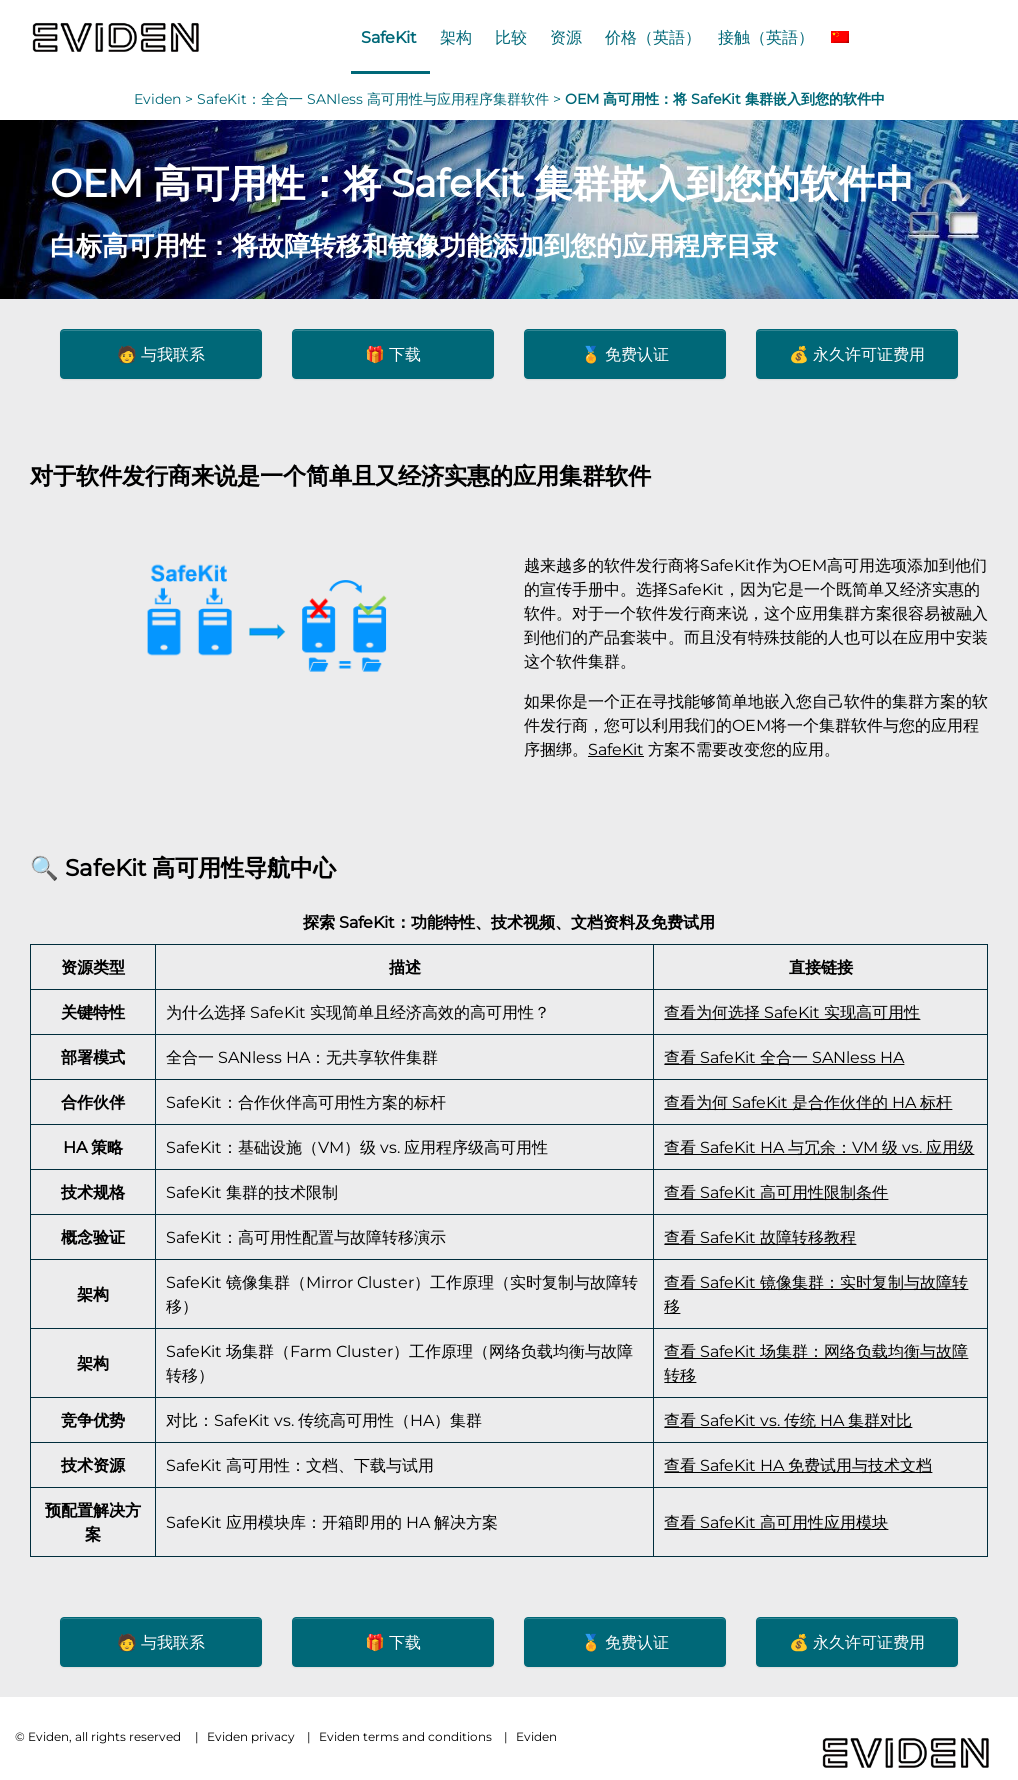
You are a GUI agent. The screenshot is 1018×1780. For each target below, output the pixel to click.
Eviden (536, 1736)
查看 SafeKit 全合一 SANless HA (784, 1057)
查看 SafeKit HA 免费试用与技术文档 (798, 1465)
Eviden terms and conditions (405, 1736)
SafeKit (389, 37)
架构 (456, 37)
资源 (566, 37)
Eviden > (165, 99)
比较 (511, 37)
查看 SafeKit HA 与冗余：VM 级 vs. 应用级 (819, 1147)
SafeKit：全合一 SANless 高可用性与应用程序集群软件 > (381, 99)
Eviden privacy (251, 1736)
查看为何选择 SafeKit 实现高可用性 (792, 1012)
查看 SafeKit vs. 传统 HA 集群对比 (788, 1420)
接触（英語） (766, 37)
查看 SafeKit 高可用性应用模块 (776, 1522)
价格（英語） (653, 37)
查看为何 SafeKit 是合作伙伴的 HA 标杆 (808, 1102)
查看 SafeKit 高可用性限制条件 (776, 1192)
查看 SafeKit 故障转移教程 (760, 1237)
